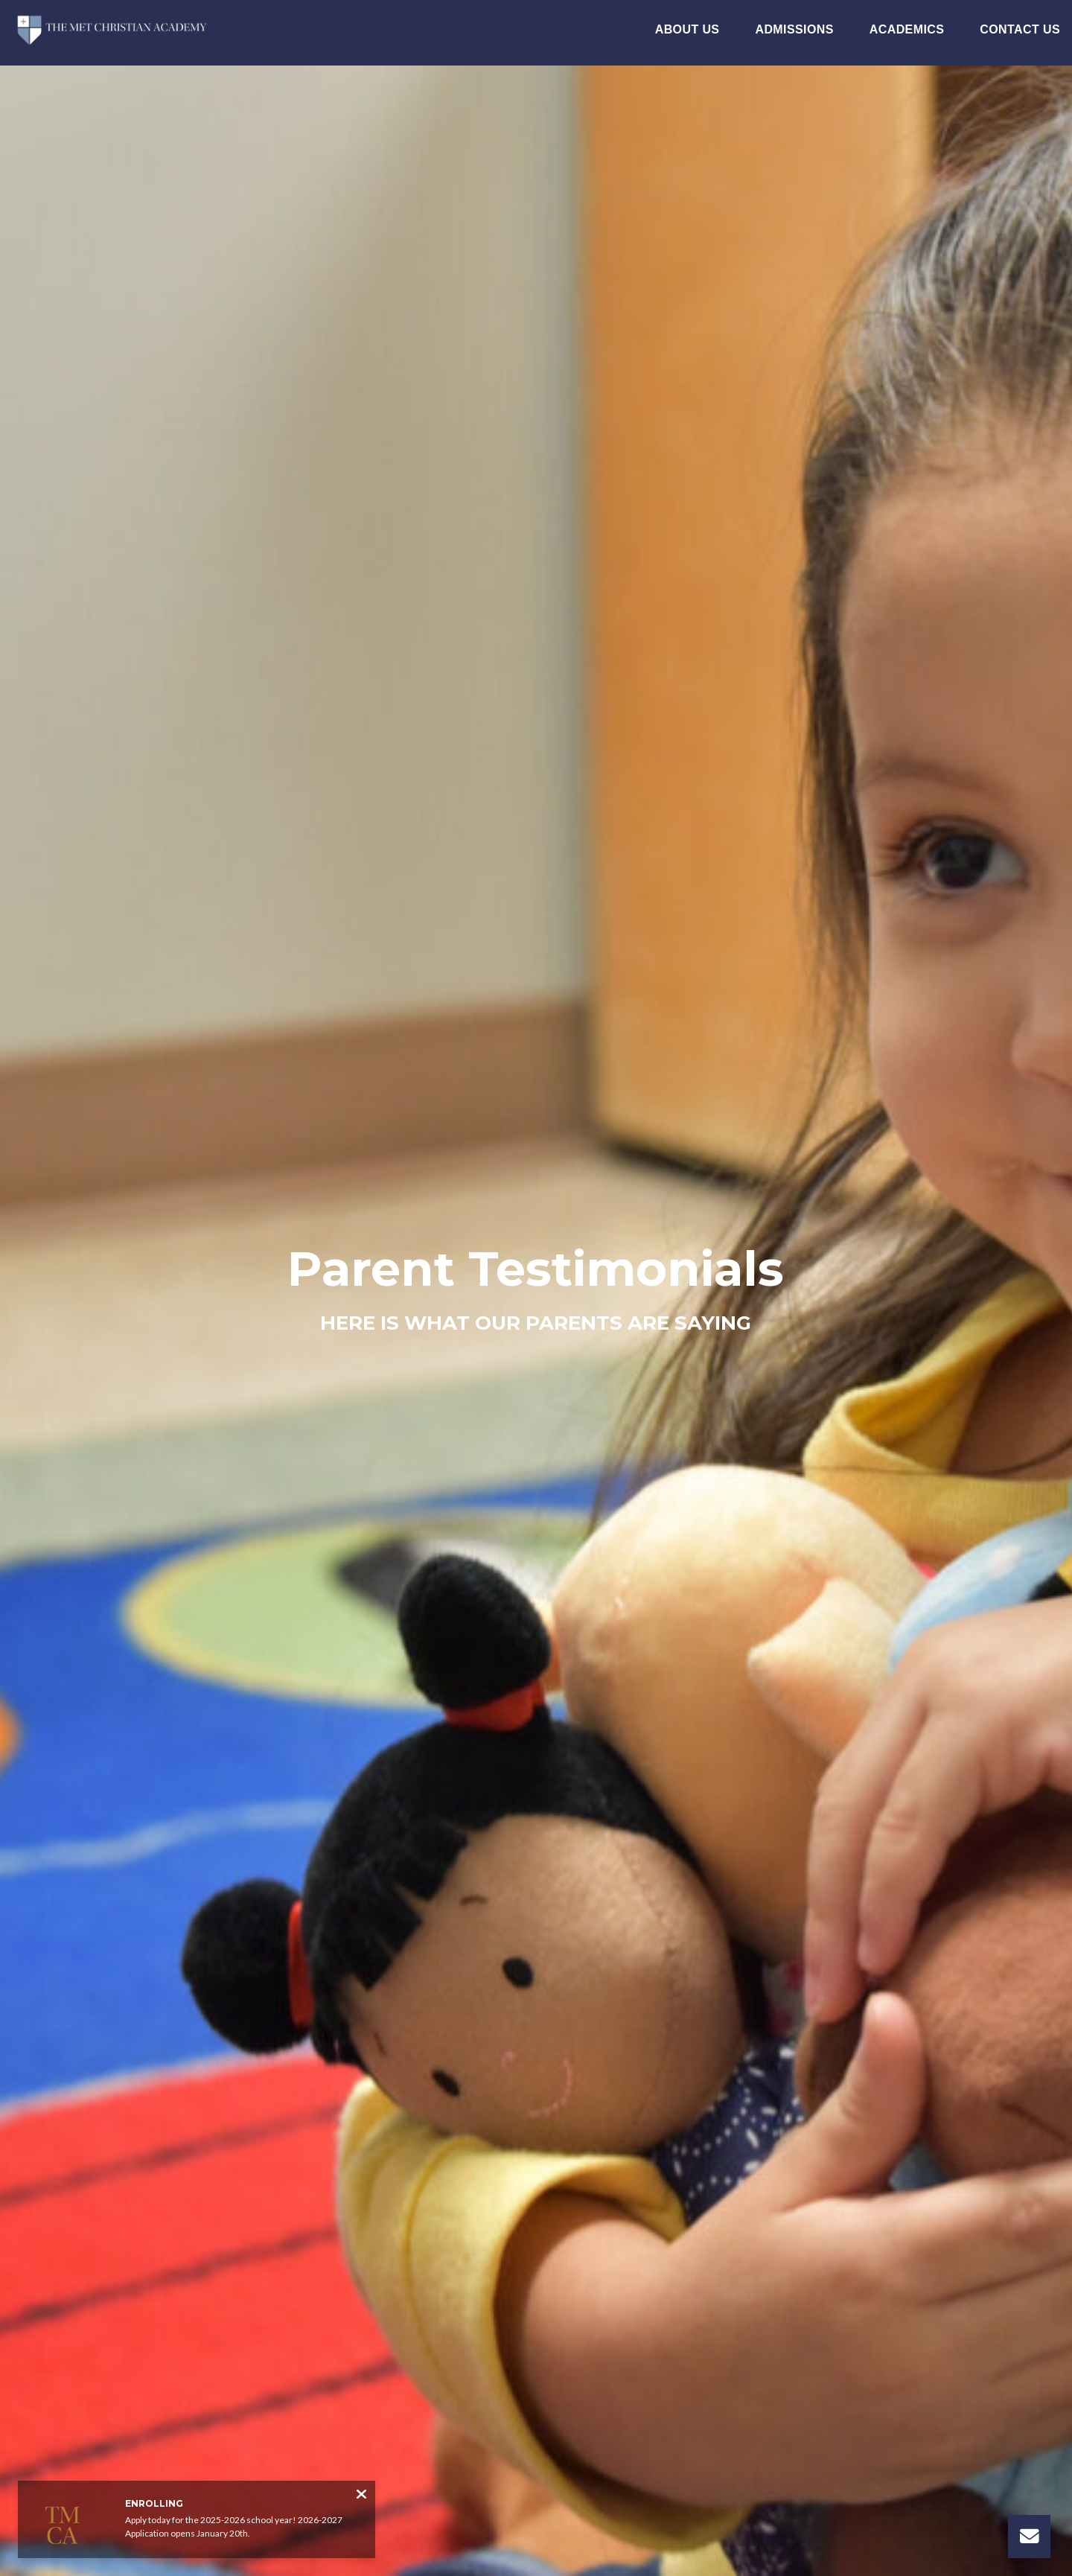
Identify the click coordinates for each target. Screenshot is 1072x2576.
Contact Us (1020, 30)
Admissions (794, 30)
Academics (907, 30)
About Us (687, 30)
